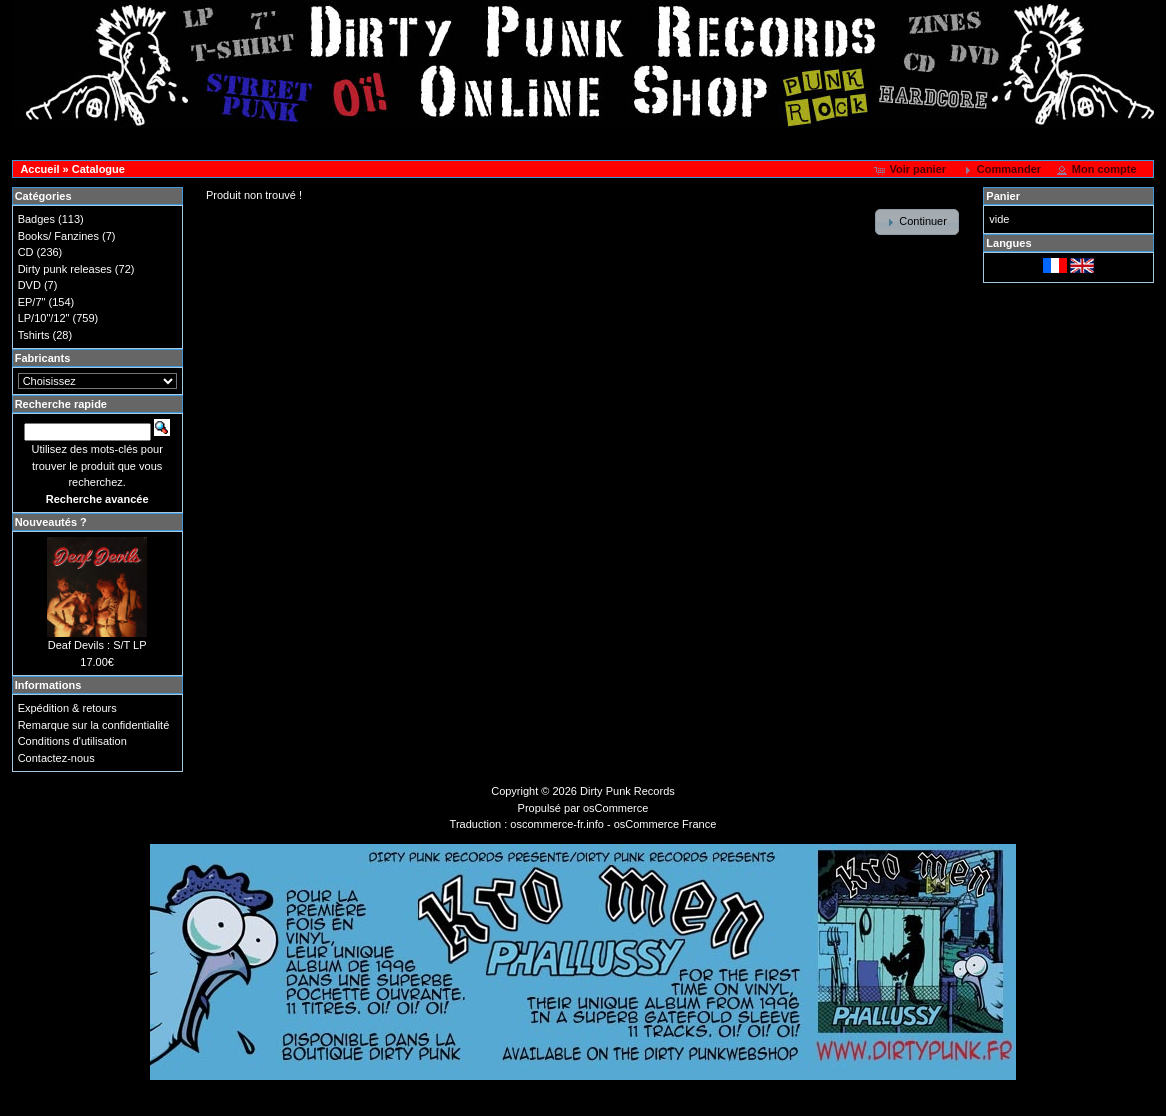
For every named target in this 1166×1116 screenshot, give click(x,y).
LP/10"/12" (44, 318)
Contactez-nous (56, 758)
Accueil (39, 169)
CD (26, 252)
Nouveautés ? (51, 522)
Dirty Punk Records (627, 791)
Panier (1003, 196)
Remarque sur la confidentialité (94, 725)
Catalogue (98, 169)
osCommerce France (665, 824)
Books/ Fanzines (58, 236)
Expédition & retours (67, 708)
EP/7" (32, 302)
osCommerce (615, 808)
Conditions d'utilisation (72, 741)
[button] (911, 170)
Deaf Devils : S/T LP (97, 645)
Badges (36, 219)
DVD (29, 285)
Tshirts (34, 335)
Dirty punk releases (65, 269)
